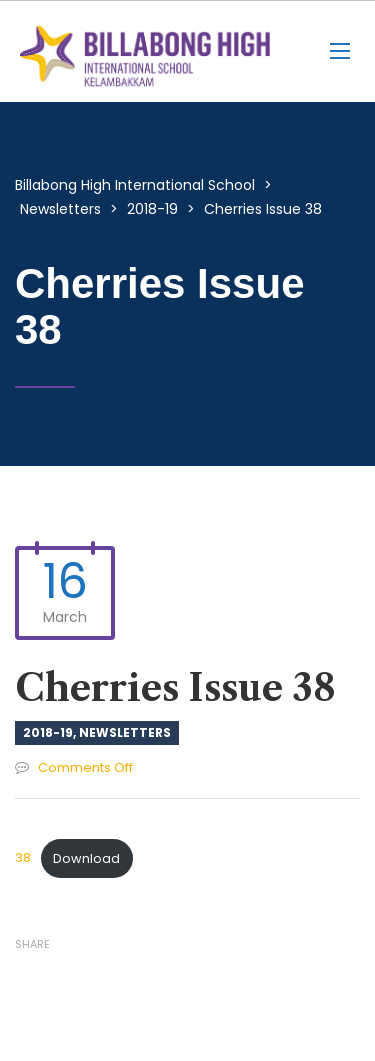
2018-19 (48, 732)
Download (86, 858)
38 (23, 858)
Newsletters (125, 732)
